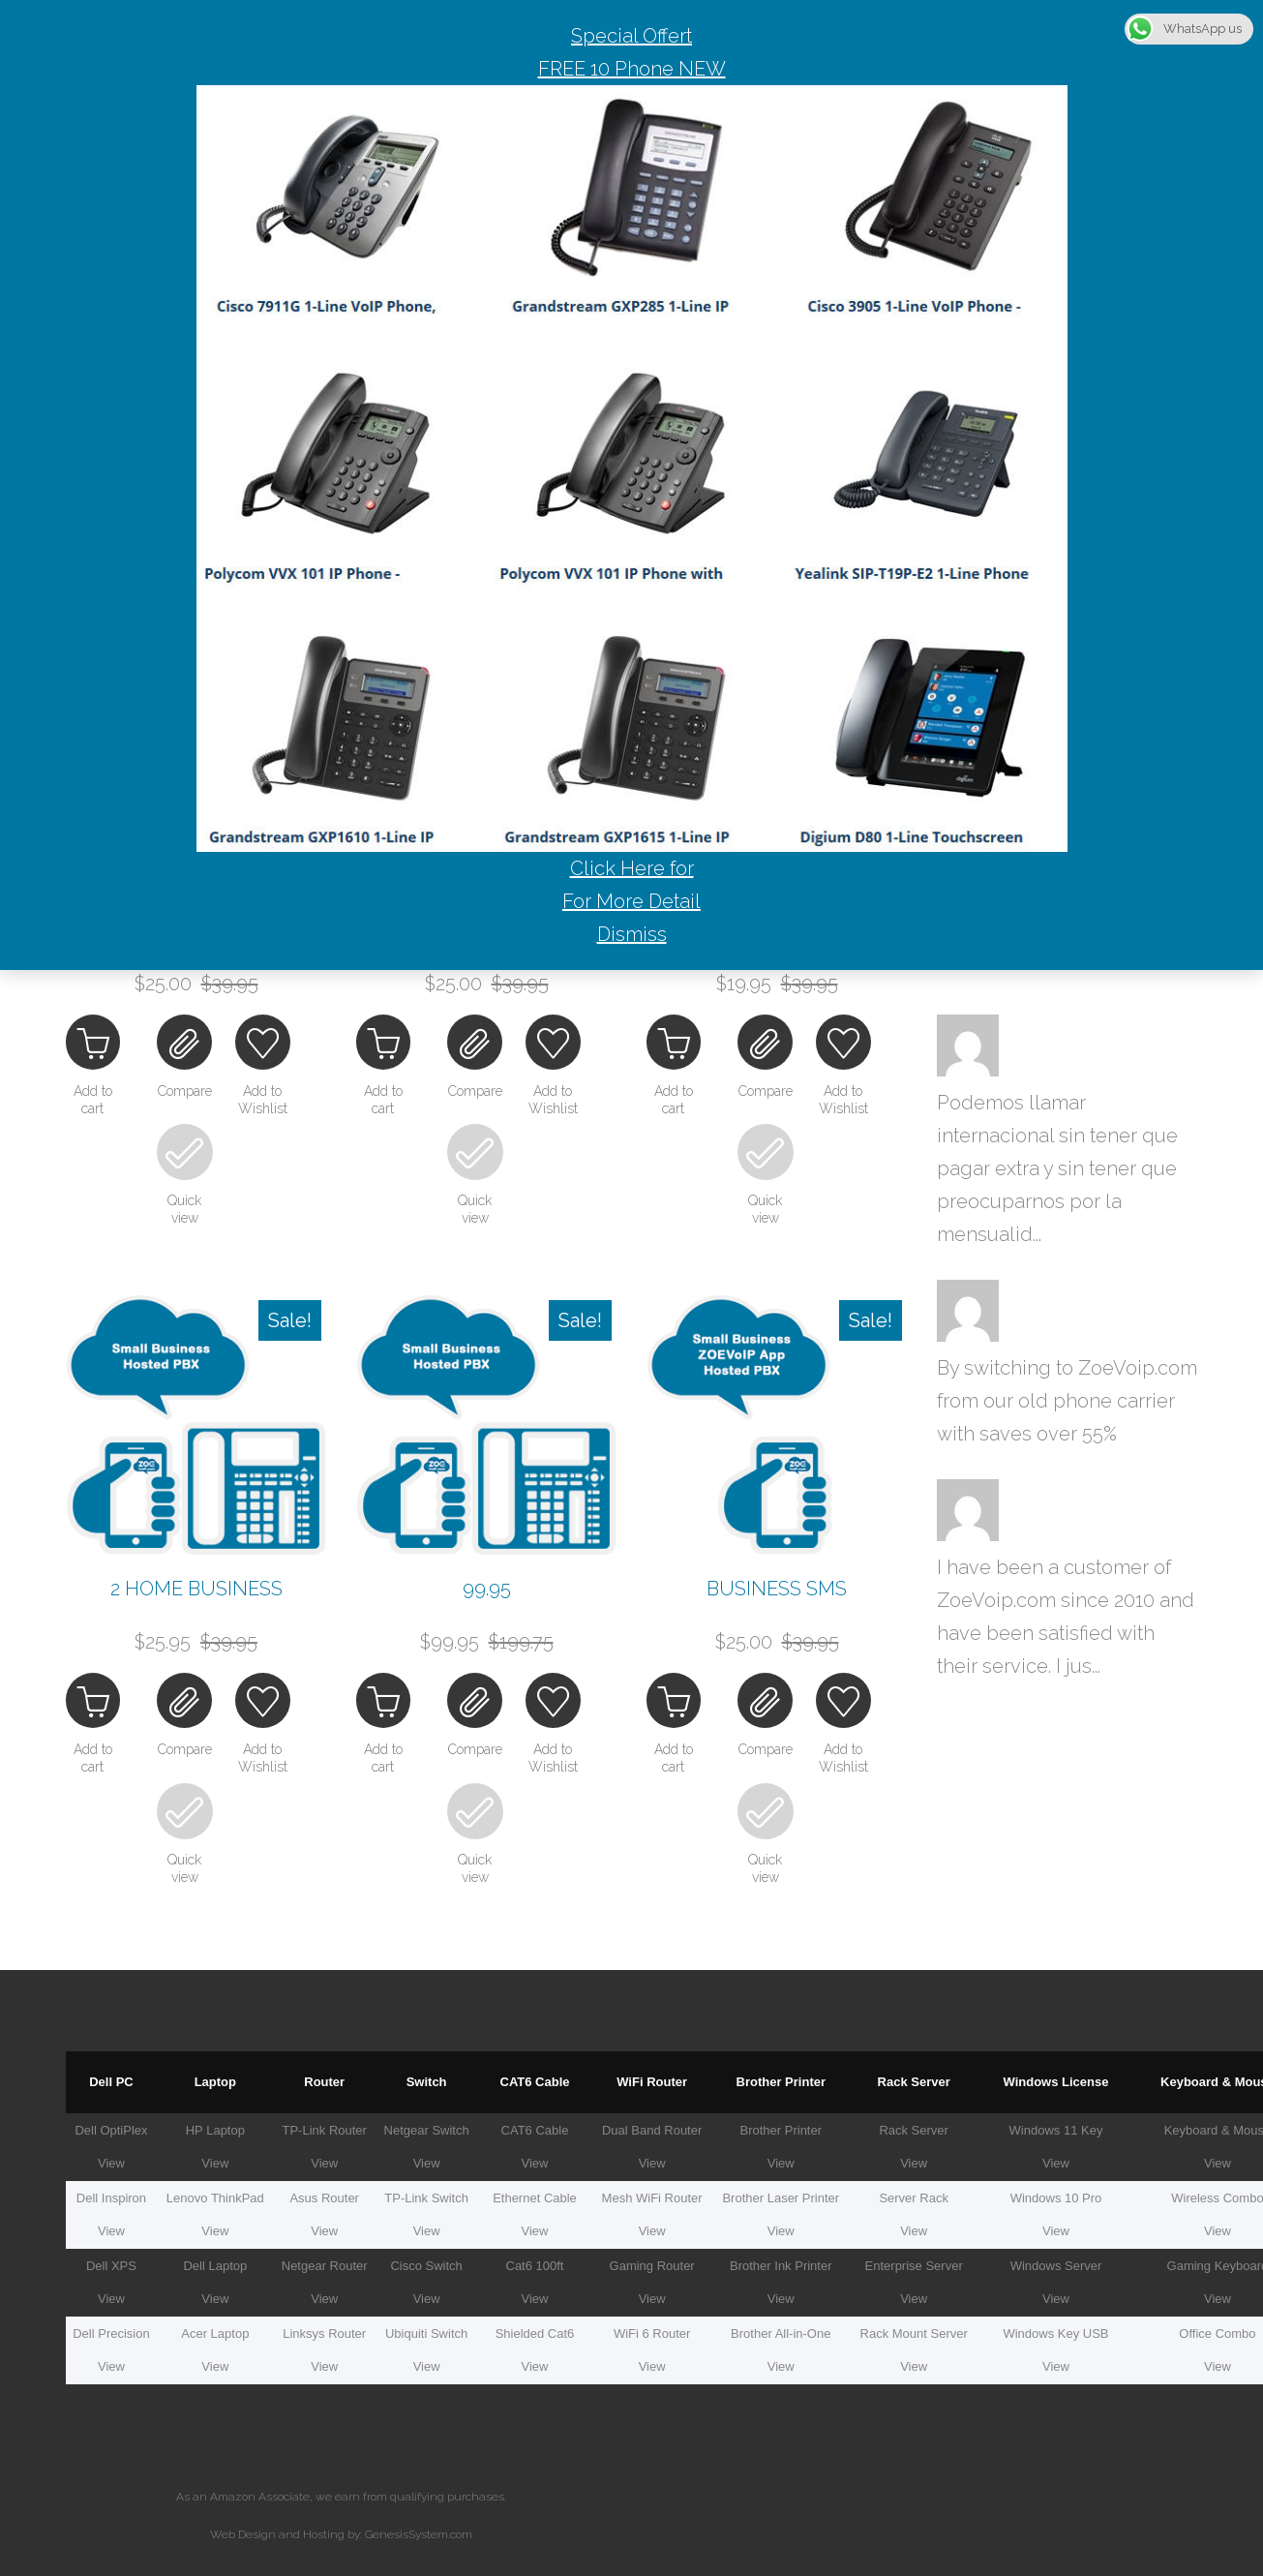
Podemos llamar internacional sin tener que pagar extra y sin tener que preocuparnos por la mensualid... (1057, 1168)
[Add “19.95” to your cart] (678, 1046)
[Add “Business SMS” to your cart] (678, 1701)
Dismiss (632, 934)
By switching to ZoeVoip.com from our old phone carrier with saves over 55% (1067, 1400)
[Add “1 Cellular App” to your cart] (98, 1046)
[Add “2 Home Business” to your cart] (98, 1701)
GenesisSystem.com (418, 2525)
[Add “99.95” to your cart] (388, 1701)
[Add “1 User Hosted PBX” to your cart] (388, 1046)
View (111, 2154)
